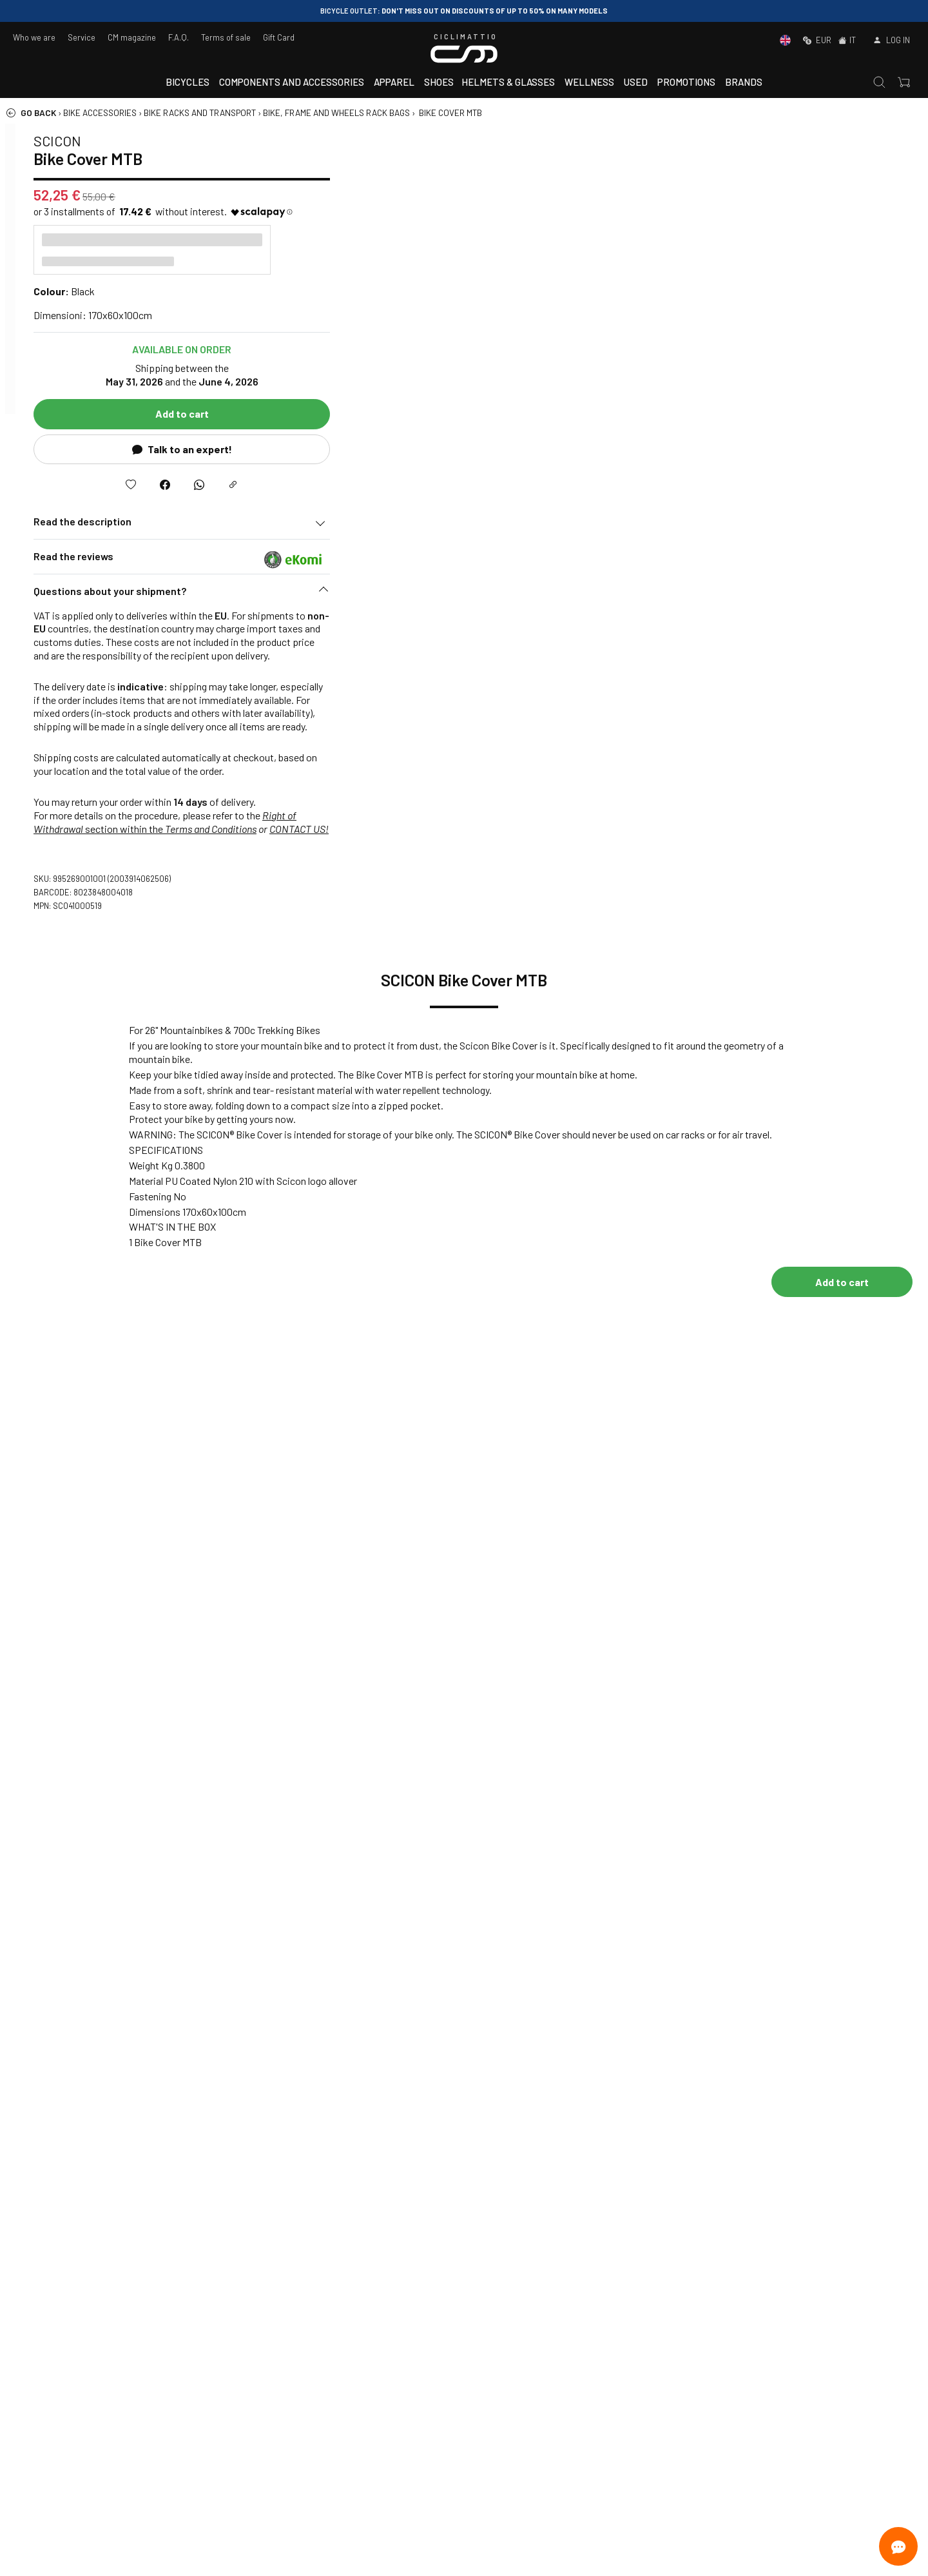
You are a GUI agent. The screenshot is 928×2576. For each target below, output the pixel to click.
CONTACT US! (874, 829)
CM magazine (132, 37)
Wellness (589, 82)
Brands (743, 82)
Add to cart (757, 413)
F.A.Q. (178, 37)
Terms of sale (226, 37)
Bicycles (187, 82)
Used (636, 82)
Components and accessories (291, 82)
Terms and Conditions (785, 829)
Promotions (686, 82)
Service (81, 37)
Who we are (34, 37)
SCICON (632, 140)
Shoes (439, 82)
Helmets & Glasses (508, 82)
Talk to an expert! (757, 449)
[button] (756, 594)
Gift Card (279, 37)
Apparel (394, 82)
